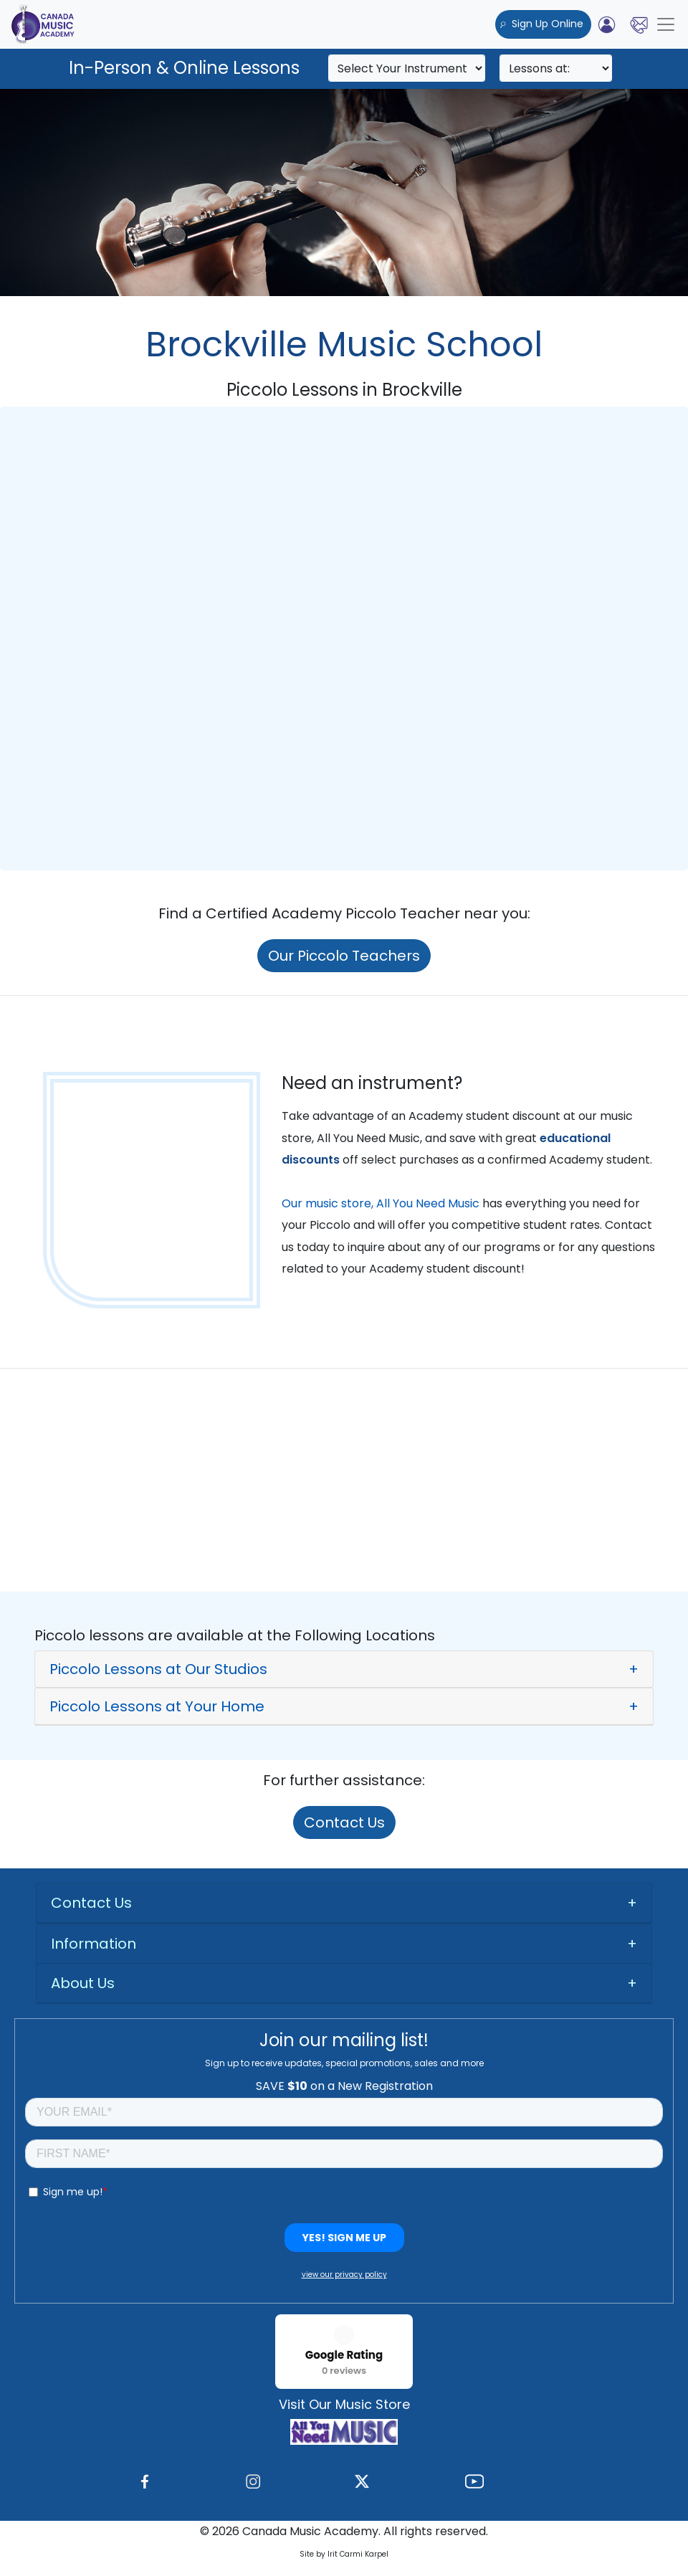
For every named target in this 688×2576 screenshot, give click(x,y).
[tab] (344, 1669)
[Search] (406, 68)
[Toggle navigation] (666, 24)
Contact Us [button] (91, 1903)
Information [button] (93, 1944)
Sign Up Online (543, 23)
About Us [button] (83, 1983)
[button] (344, 1669)
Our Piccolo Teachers (344, 956)
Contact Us (344, 1822)
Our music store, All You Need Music (380, 1203)
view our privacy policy (344, 2274)
